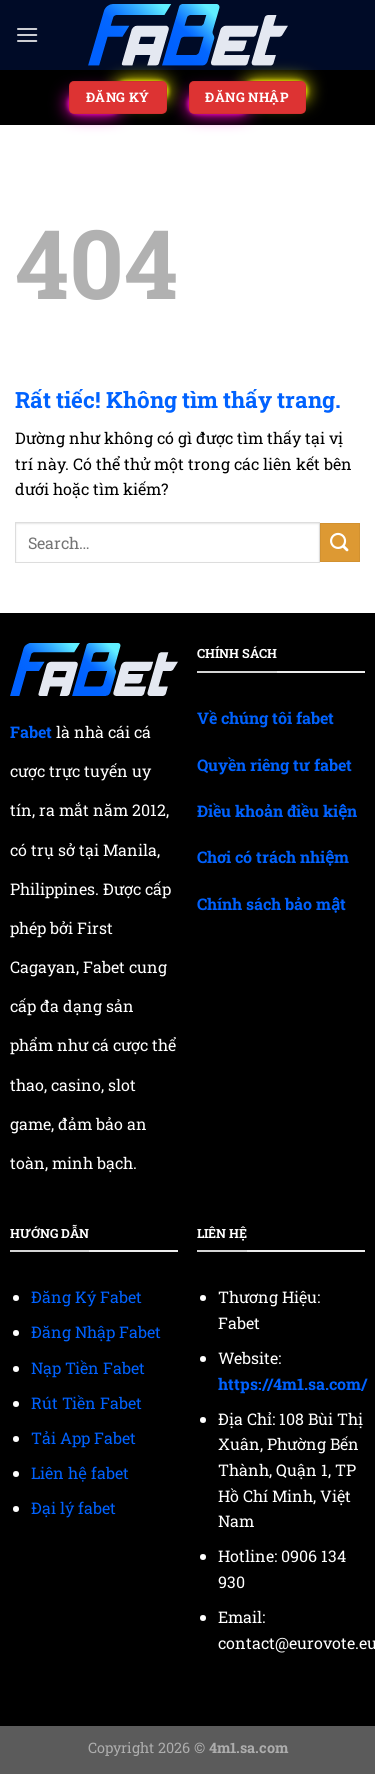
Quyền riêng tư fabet (274, 764)
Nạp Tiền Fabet (88, 1367)
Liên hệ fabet (80, 1472)
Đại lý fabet (73, 1507)
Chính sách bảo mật (271, 903)
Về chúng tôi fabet (265, 717)
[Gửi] (340, 542)
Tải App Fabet (83, 1437)
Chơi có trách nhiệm (273, 856)
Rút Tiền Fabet (86, 1402)
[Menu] (27, 34)
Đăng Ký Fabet (86, 1296)
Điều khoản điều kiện (277, 810)
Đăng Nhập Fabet (96, 1331)
